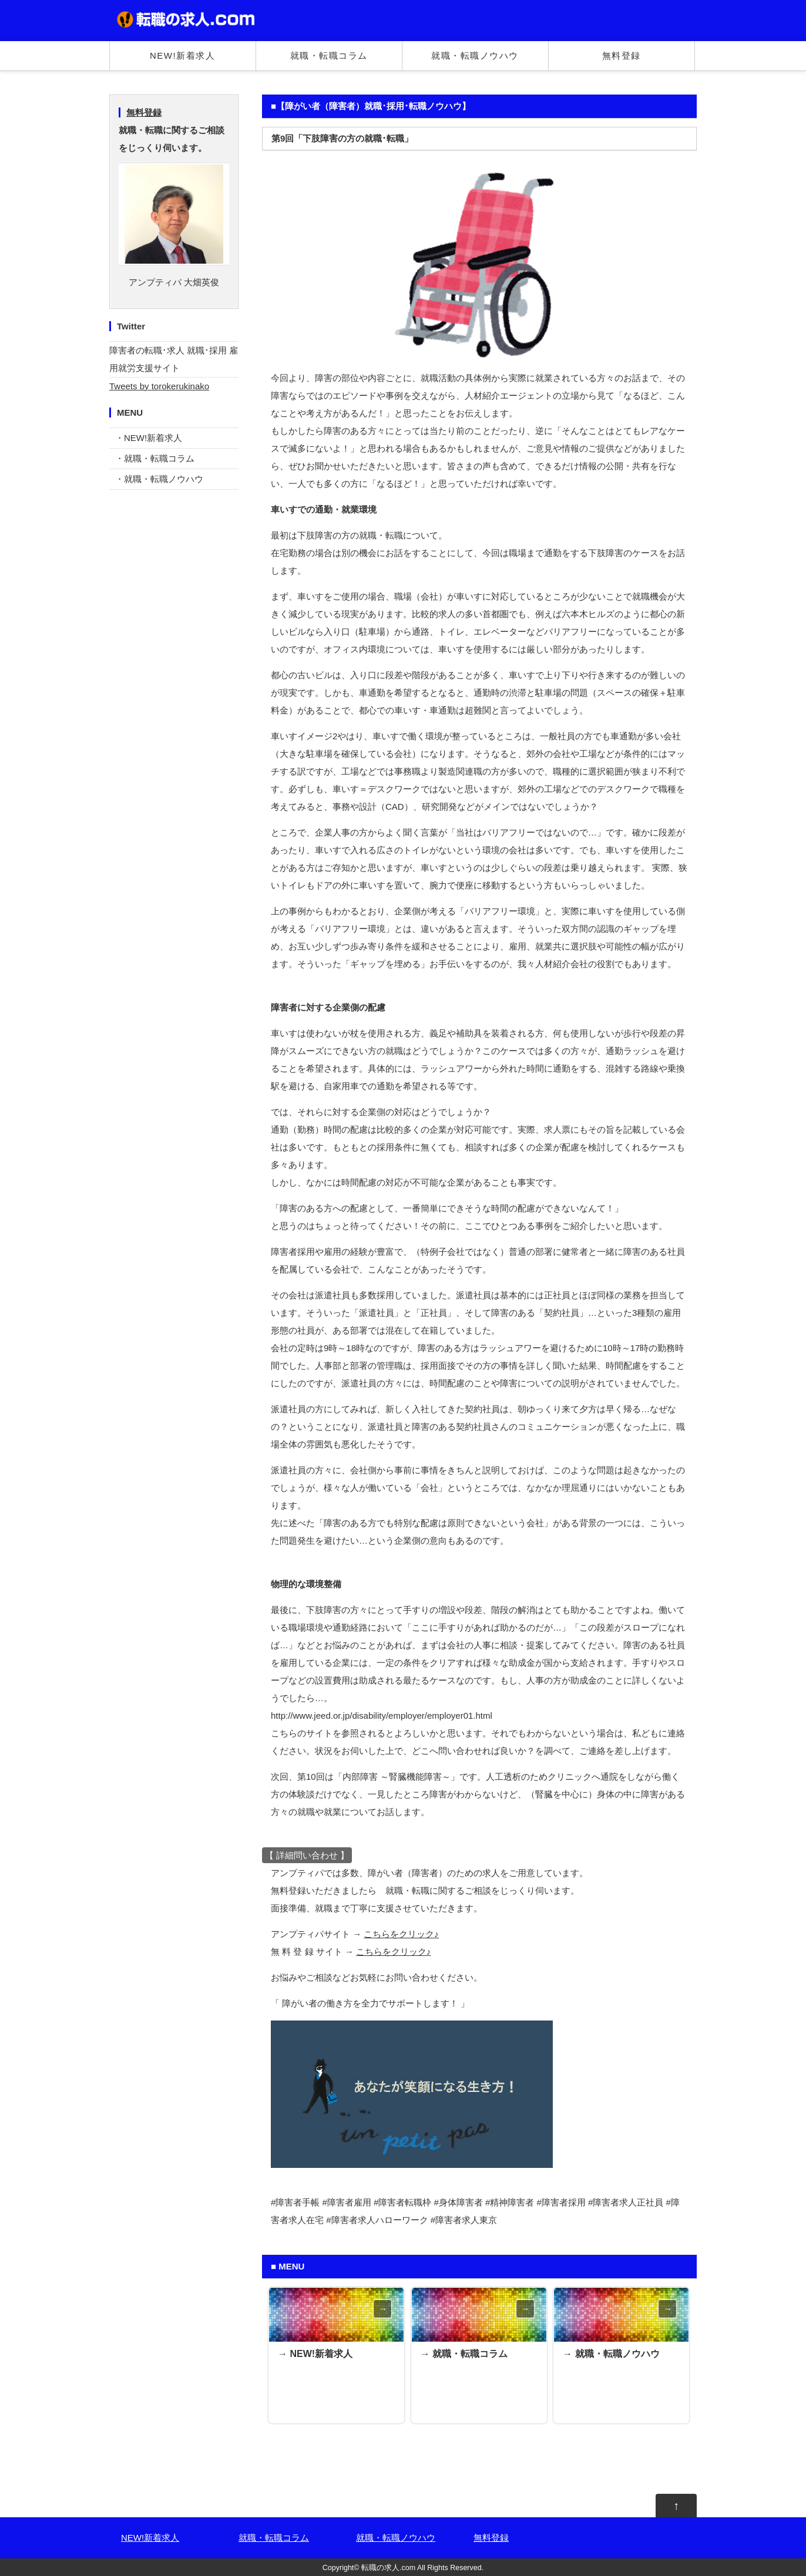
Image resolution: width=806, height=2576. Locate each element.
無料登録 (621, 55)
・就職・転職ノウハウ (159, 479)
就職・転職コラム (329, 55)
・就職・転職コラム (154, 458)
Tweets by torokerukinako (159, 386)
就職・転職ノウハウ (475, 55)
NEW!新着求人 (182, 55)
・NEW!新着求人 (148, 438)
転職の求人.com (388, 2568)
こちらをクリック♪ (401, 1934)
